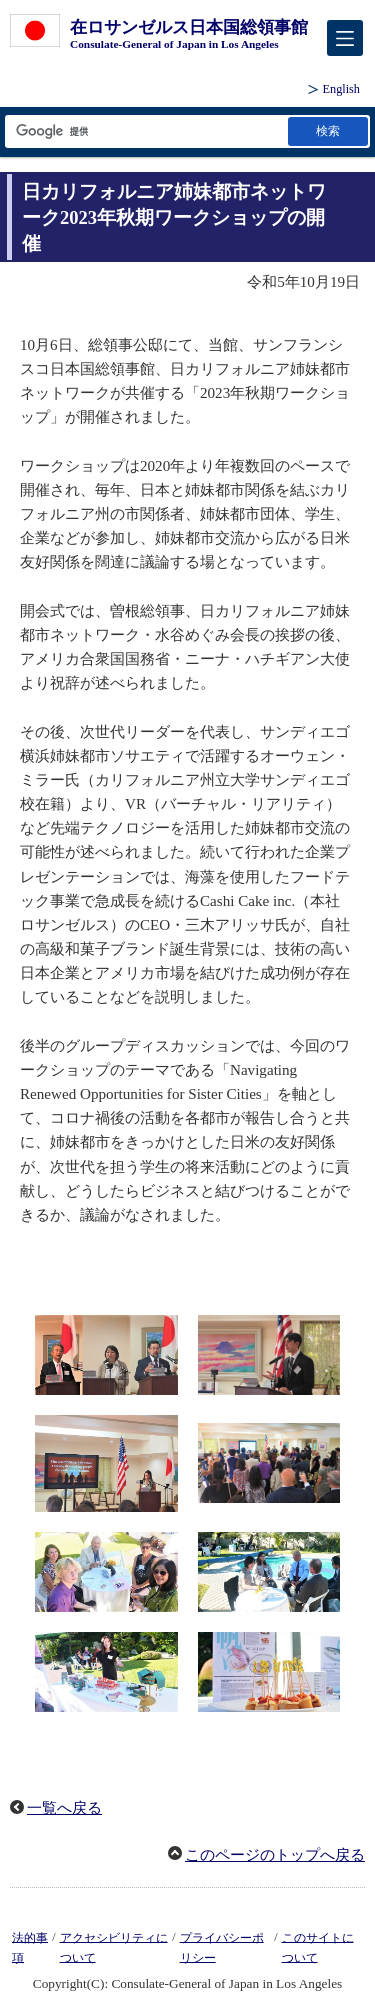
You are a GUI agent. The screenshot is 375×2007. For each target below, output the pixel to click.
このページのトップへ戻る (275, 1855)
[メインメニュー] (345, 38)
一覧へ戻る (64, 1808)
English (341, 89)
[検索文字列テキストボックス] (145, 131)
